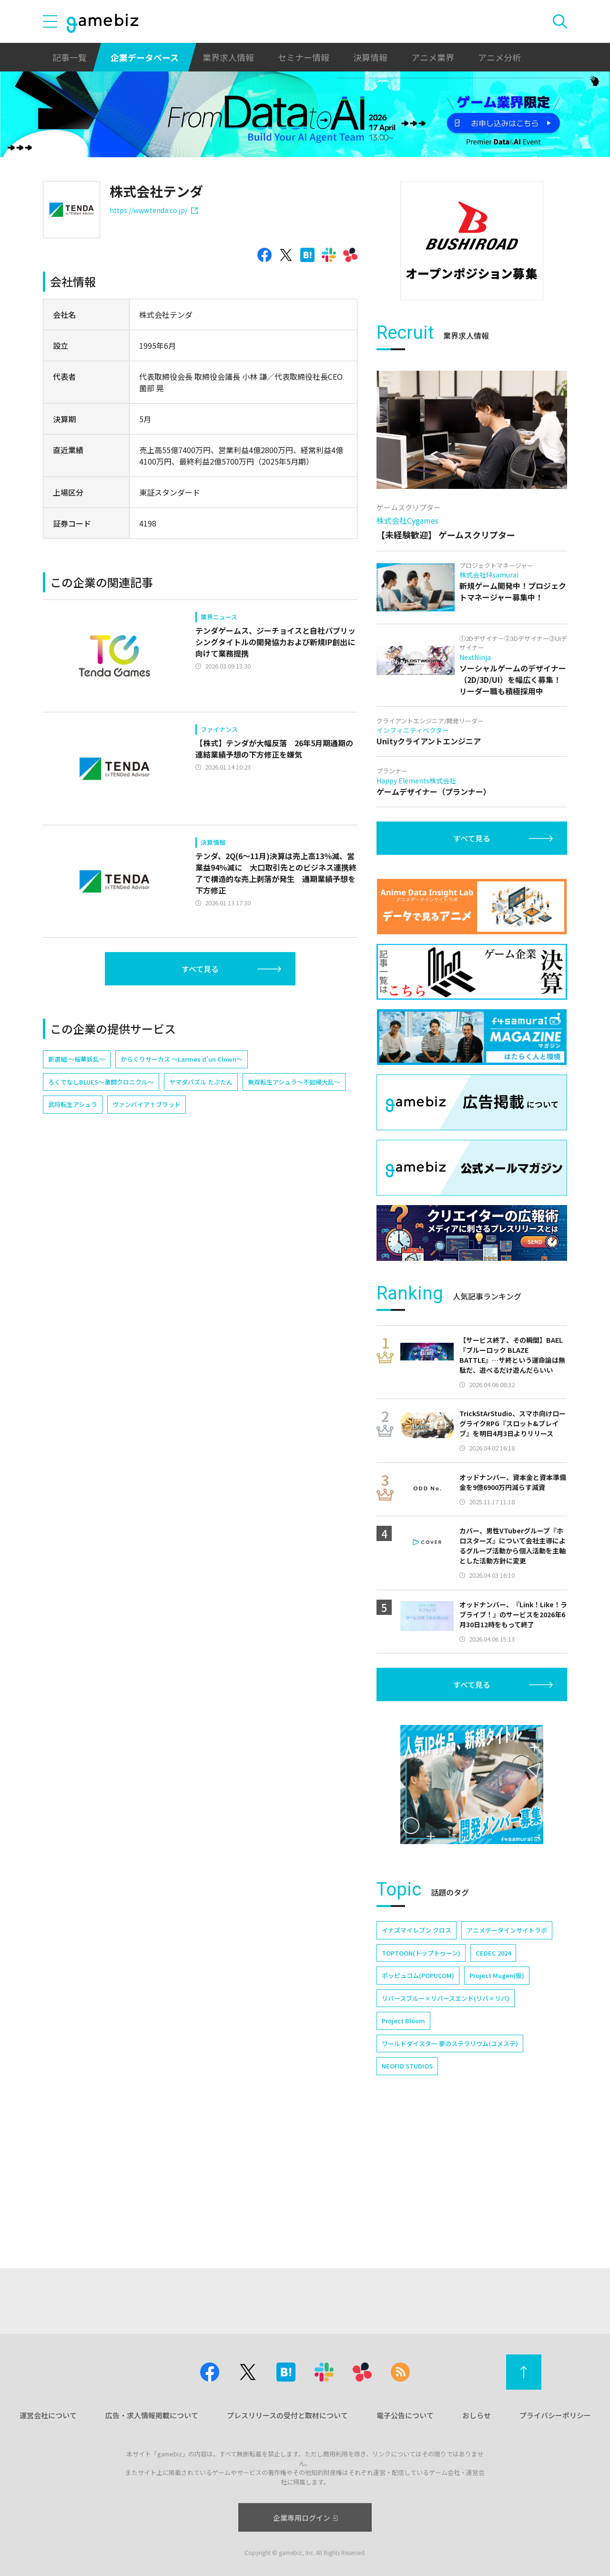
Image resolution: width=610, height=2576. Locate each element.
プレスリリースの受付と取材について (287, 2415)
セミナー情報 (303, 57)
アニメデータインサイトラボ (507, 2061)
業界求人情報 (228, 57)
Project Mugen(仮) (496, 2106)
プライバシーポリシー (555, 2415)
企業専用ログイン (305, 2518)
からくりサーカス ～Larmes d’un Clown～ (182, 1059)
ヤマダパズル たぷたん (201, 1081)
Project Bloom (403, 2151)
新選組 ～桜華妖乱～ (76, 1059)
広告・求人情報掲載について (151, 2415)
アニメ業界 (432, 57)
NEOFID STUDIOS (407, 2196)
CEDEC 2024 (493, 2084)
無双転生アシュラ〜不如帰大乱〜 (294, 1081)
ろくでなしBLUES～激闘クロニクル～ (101, 1081)
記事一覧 (69, 57)
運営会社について (48, 2415)
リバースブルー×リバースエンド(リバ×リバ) (445, 2129)
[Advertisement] (471, 369)
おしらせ (476, 2415)
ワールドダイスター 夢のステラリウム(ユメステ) (450, 2174)
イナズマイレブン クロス (416, 2061)
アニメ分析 (499, 57)
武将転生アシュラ (72, 1104)
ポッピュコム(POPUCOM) (418, 2106)
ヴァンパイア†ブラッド (146, 1104)
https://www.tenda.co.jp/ (154, 210)
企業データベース (145, 57)
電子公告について (405, 2415)
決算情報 (370, 57)
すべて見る (200, 968)
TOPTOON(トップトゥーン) (421, 2084)
